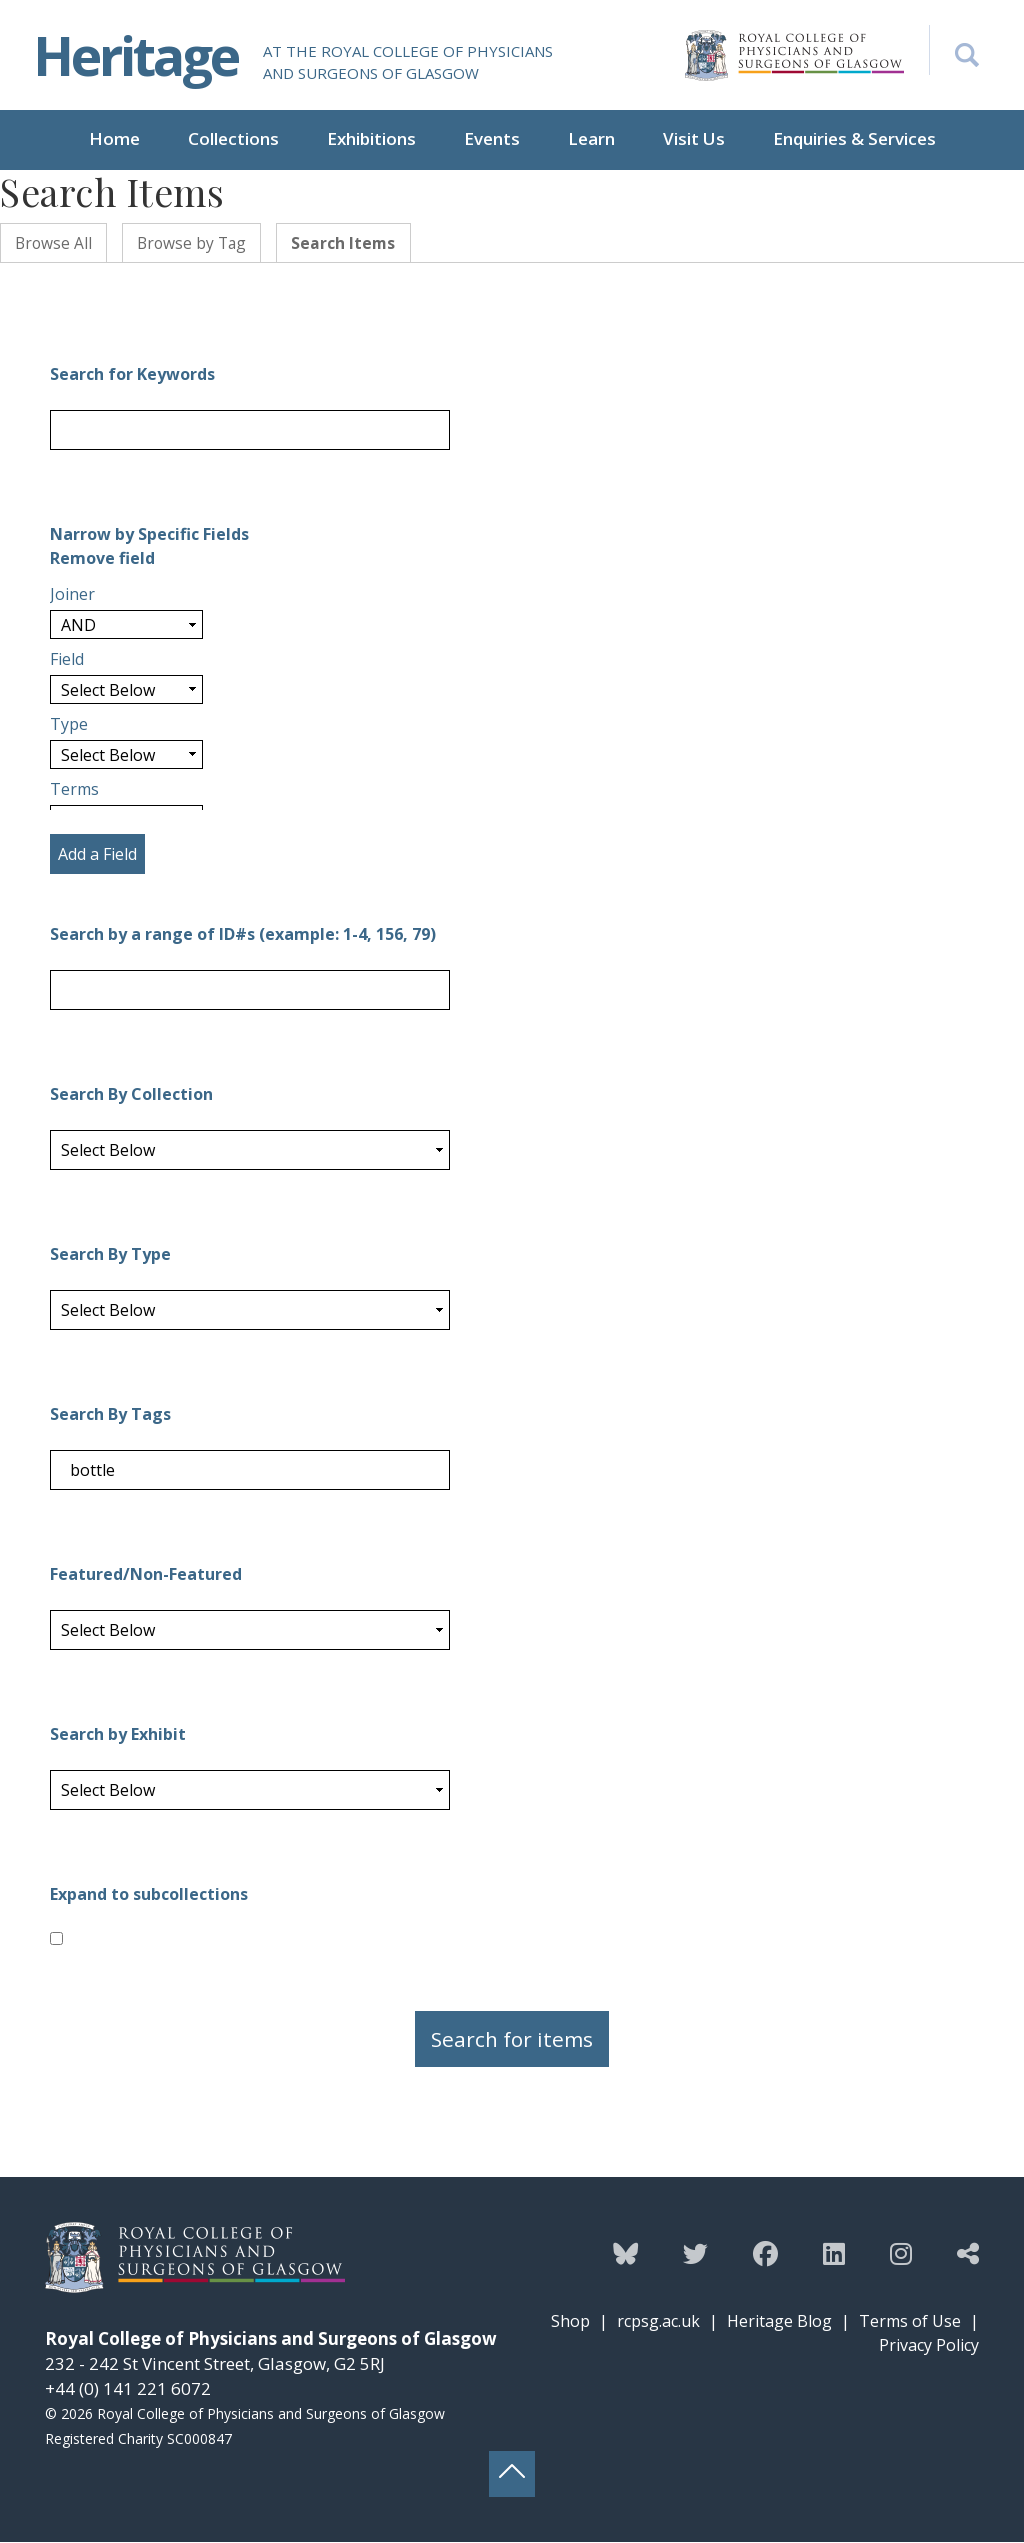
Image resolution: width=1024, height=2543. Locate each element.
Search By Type (110, 1255)
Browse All (55, 243)
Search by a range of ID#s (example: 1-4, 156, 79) (243, 935)
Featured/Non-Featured (146, 1575)
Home (114, 138)
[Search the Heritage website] (954, 50)
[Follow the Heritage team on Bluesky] (625, 2254)
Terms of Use (910, 2322)
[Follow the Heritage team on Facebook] (765, 2254)
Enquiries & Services (854, 138)
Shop (570, 2322)
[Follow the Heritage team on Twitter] (695, 2254)
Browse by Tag (196, 243)
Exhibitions (371, 138)
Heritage (139, 54)
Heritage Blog (779, 2322)
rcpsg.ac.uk (658, 2322)
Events (492, 138)
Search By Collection (131, 1095)
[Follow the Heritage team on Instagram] (901, 2254)
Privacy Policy (929, 2346)
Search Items (352, 243)
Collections (233, 138)
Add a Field (97, 855)
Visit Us (694, 138)
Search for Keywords (132, 375)
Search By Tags (110, 1415)
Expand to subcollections (149, 1895)
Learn (591, 138)
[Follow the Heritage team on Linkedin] (834, 2254)
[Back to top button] (512, 2475)
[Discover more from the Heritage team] (968, 2254)
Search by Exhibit (118, 1735)
